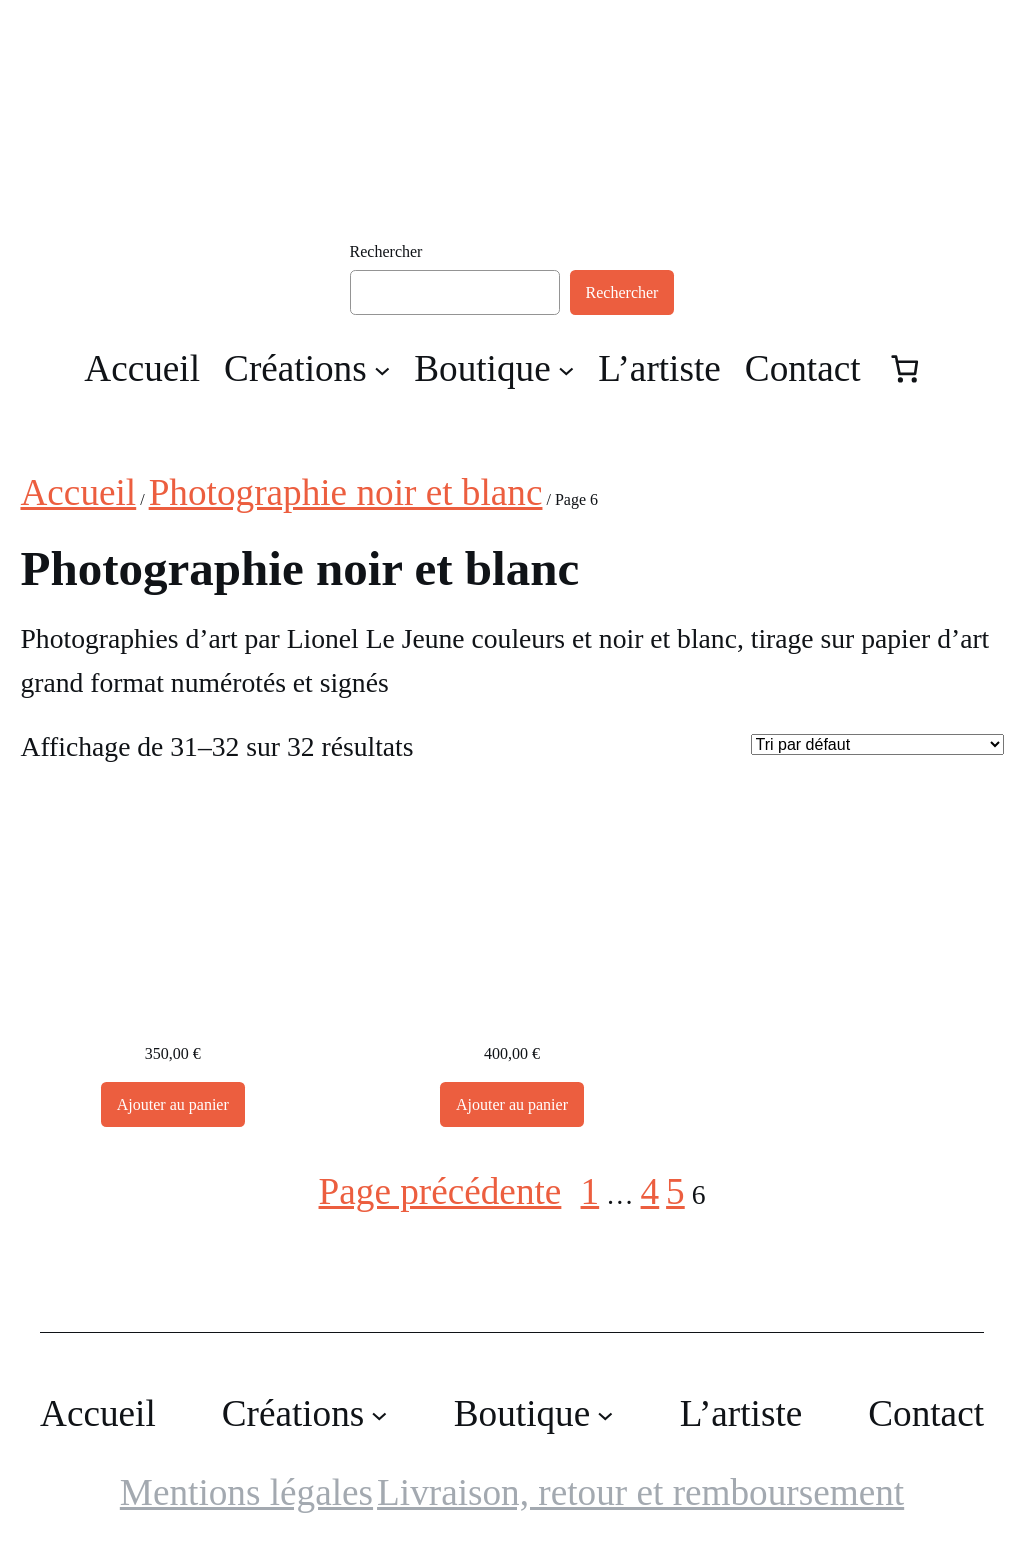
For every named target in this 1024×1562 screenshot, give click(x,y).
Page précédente (440, 1191)
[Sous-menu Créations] (382, 369)
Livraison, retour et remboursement (640, 1492)
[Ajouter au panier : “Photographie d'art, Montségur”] (173, 1104)
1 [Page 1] (590, 1191)
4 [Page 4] (650, 1191)
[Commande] (877, 744)
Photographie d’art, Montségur (173, 1014)
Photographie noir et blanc (346, 492)
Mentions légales (246, 1492)
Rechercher (386, 251)
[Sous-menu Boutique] (566, 369)
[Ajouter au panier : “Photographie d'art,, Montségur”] (512, 1104)
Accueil (78, 492)
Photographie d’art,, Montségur (511, 1014)
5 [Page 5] (675, 1191)
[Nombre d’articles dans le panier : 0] (905, 368)
